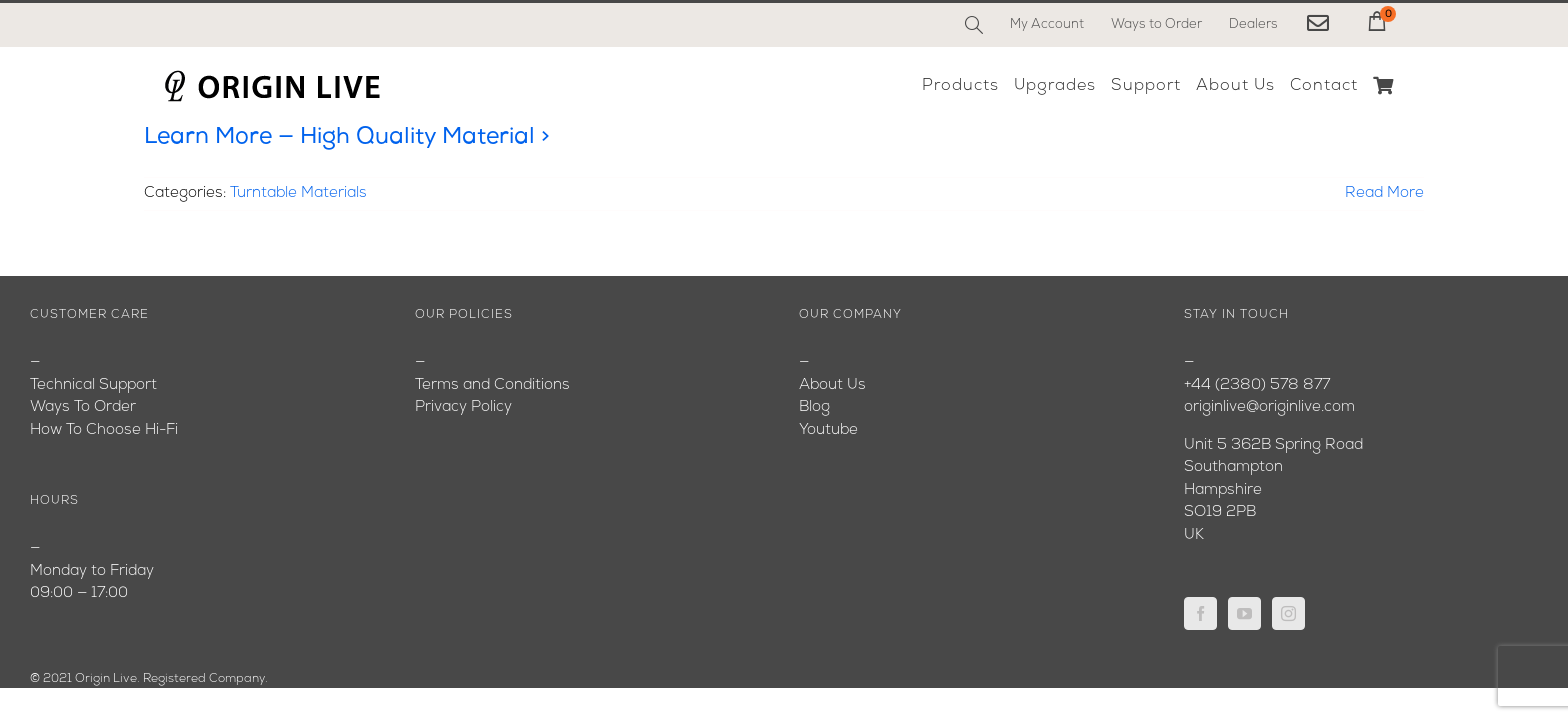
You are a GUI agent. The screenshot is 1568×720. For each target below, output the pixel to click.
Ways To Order (83, 407)
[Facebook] (1200, 613)
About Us (832, 385)
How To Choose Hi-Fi (104, 430)
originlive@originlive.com (1269, 407)
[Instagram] (1288, 613)
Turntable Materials (298, 193)
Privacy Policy (463, 407)
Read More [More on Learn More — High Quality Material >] (1384, 193)
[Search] (974, 25)
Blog (814, 407)
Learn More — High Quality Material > (347, 137)
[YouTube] (1244, 613)
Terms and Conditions (492, 385)
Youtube (828, 430)
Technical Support (93, 385)
